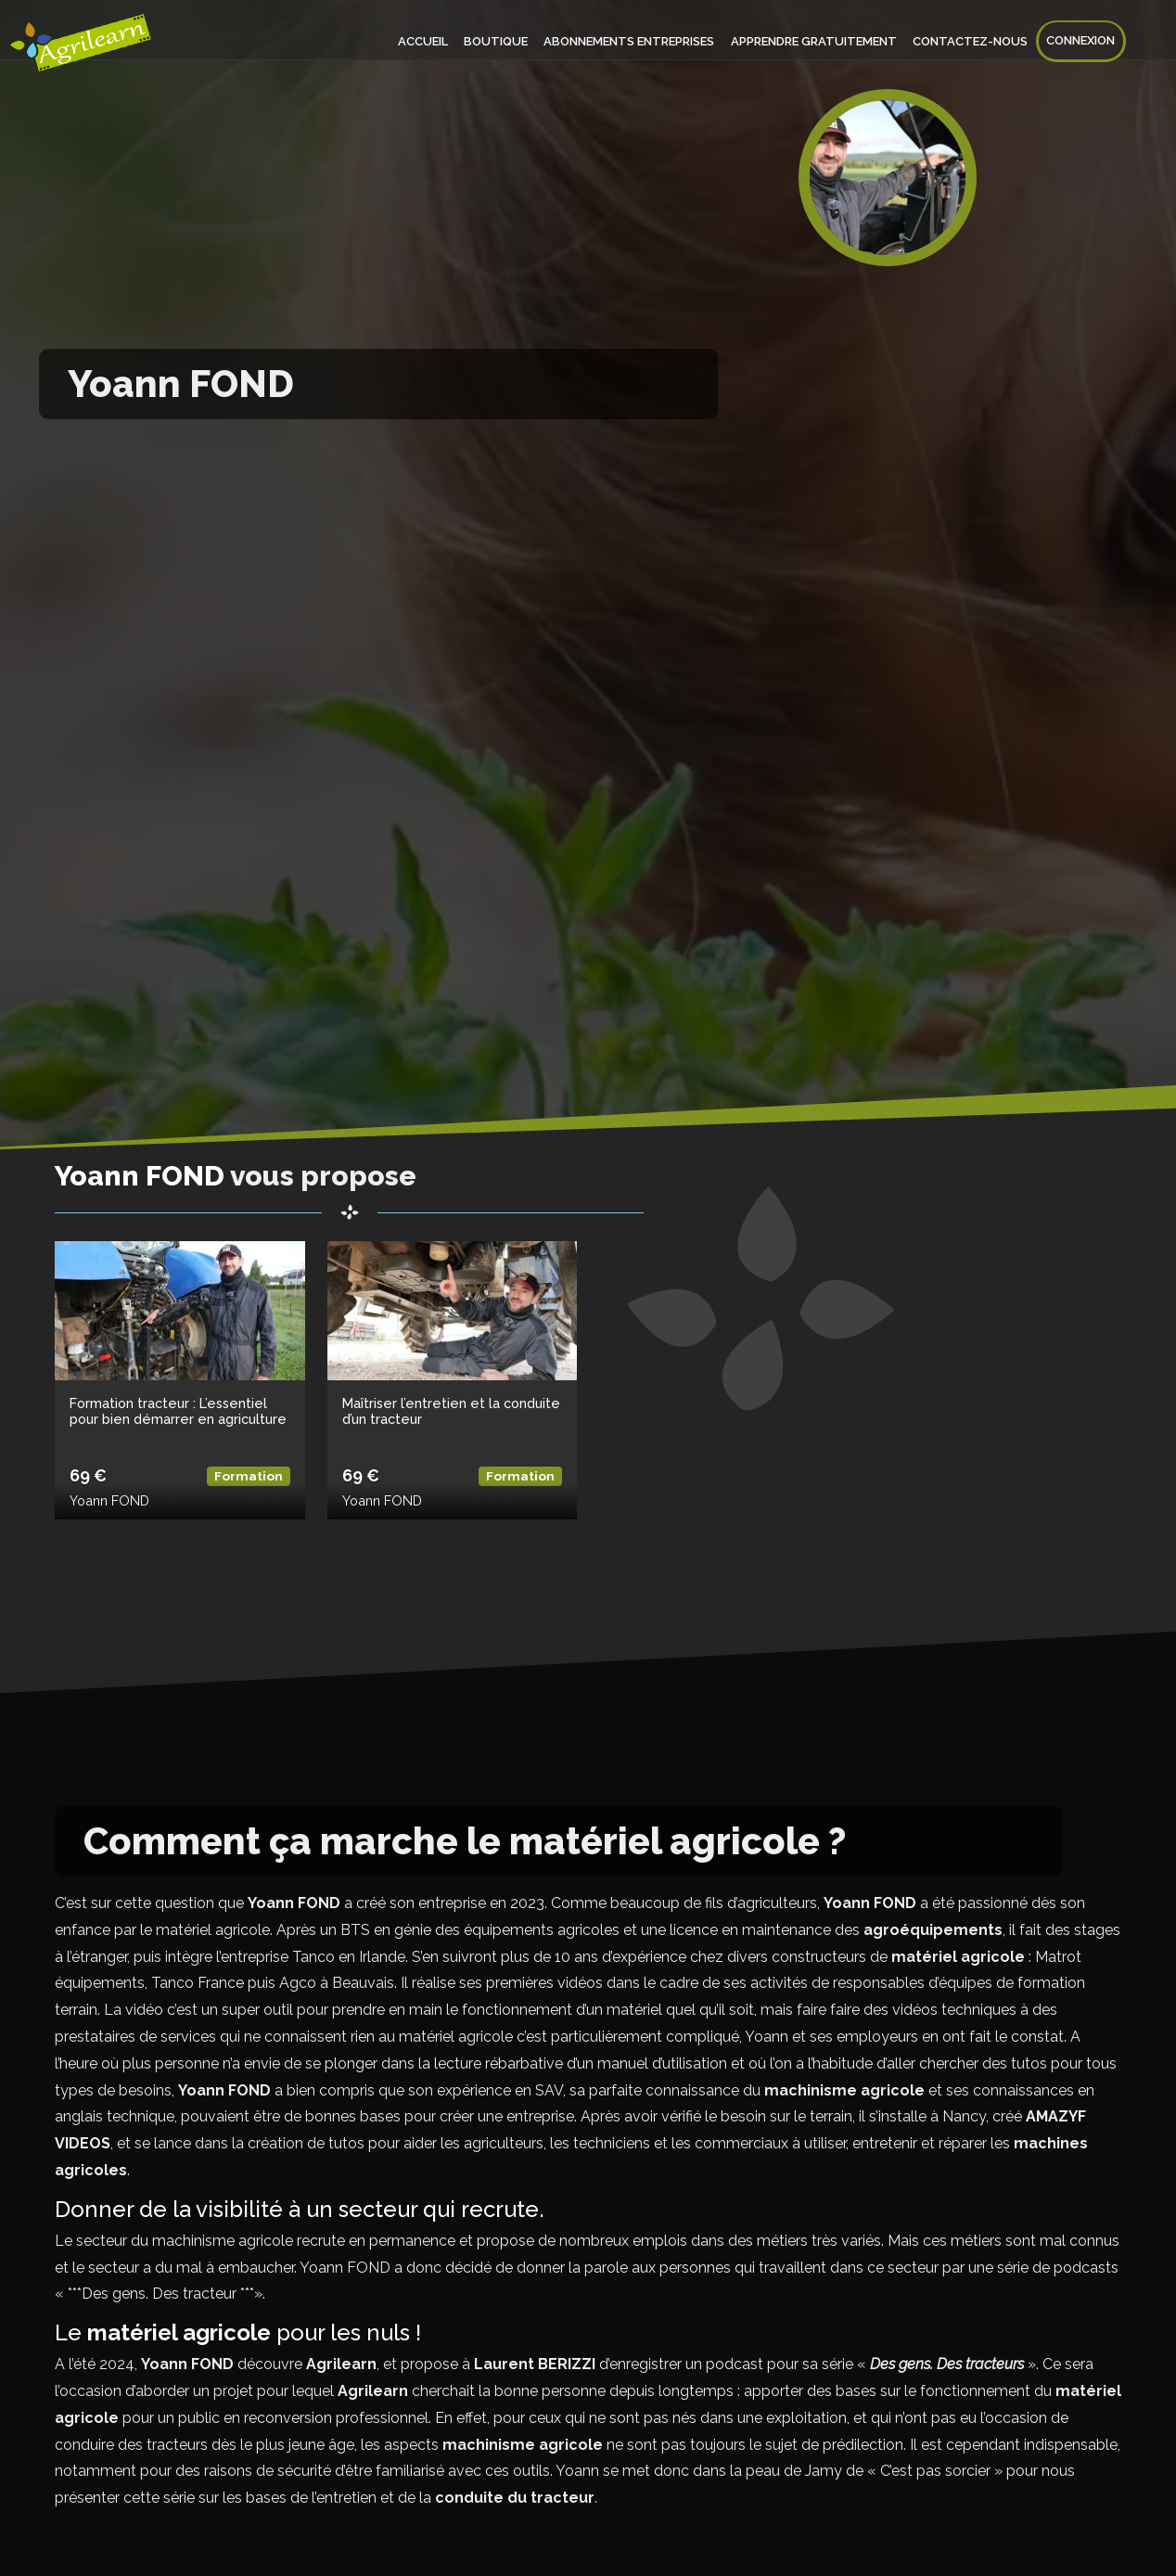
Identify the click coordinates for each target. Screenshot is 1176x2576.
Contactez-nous (971, 41)
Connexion (1081, 41)
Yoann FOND (109, 1500)
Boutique (501, 41)
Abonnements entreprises (633, 41)
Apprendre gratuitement (817, 41)
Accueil (429, 41)
